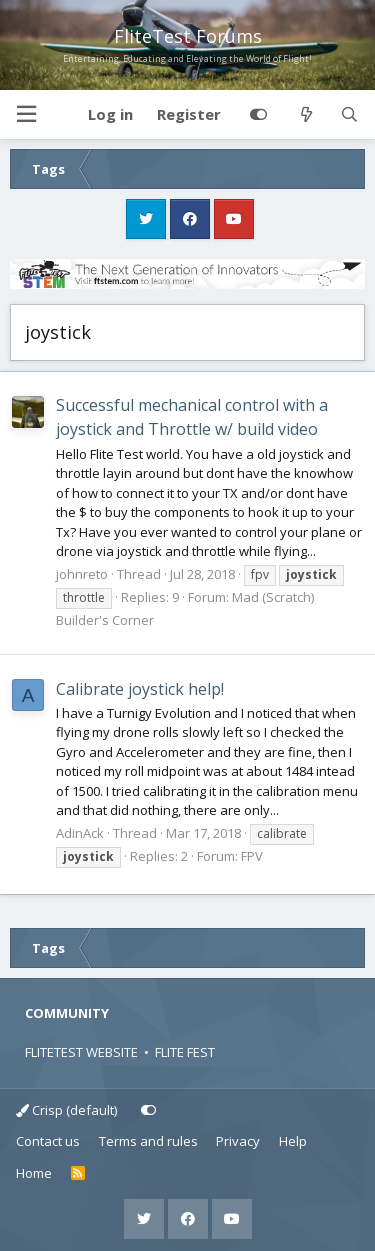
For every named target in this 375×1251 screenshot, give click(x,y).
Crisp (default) (66, 1110)
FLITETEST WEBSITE (81, 1052)
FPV (252, 856)
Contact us (48, 1141)
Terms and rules (148, 1141)
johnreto (82, 574)
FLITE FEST (185, 1052)
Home (34, 1173)
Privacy (238, 1141)
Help (293, 1141)
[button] (26, 114)
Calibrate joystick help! (140, 689)
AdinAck (80, 833)
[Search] (349, 115)
